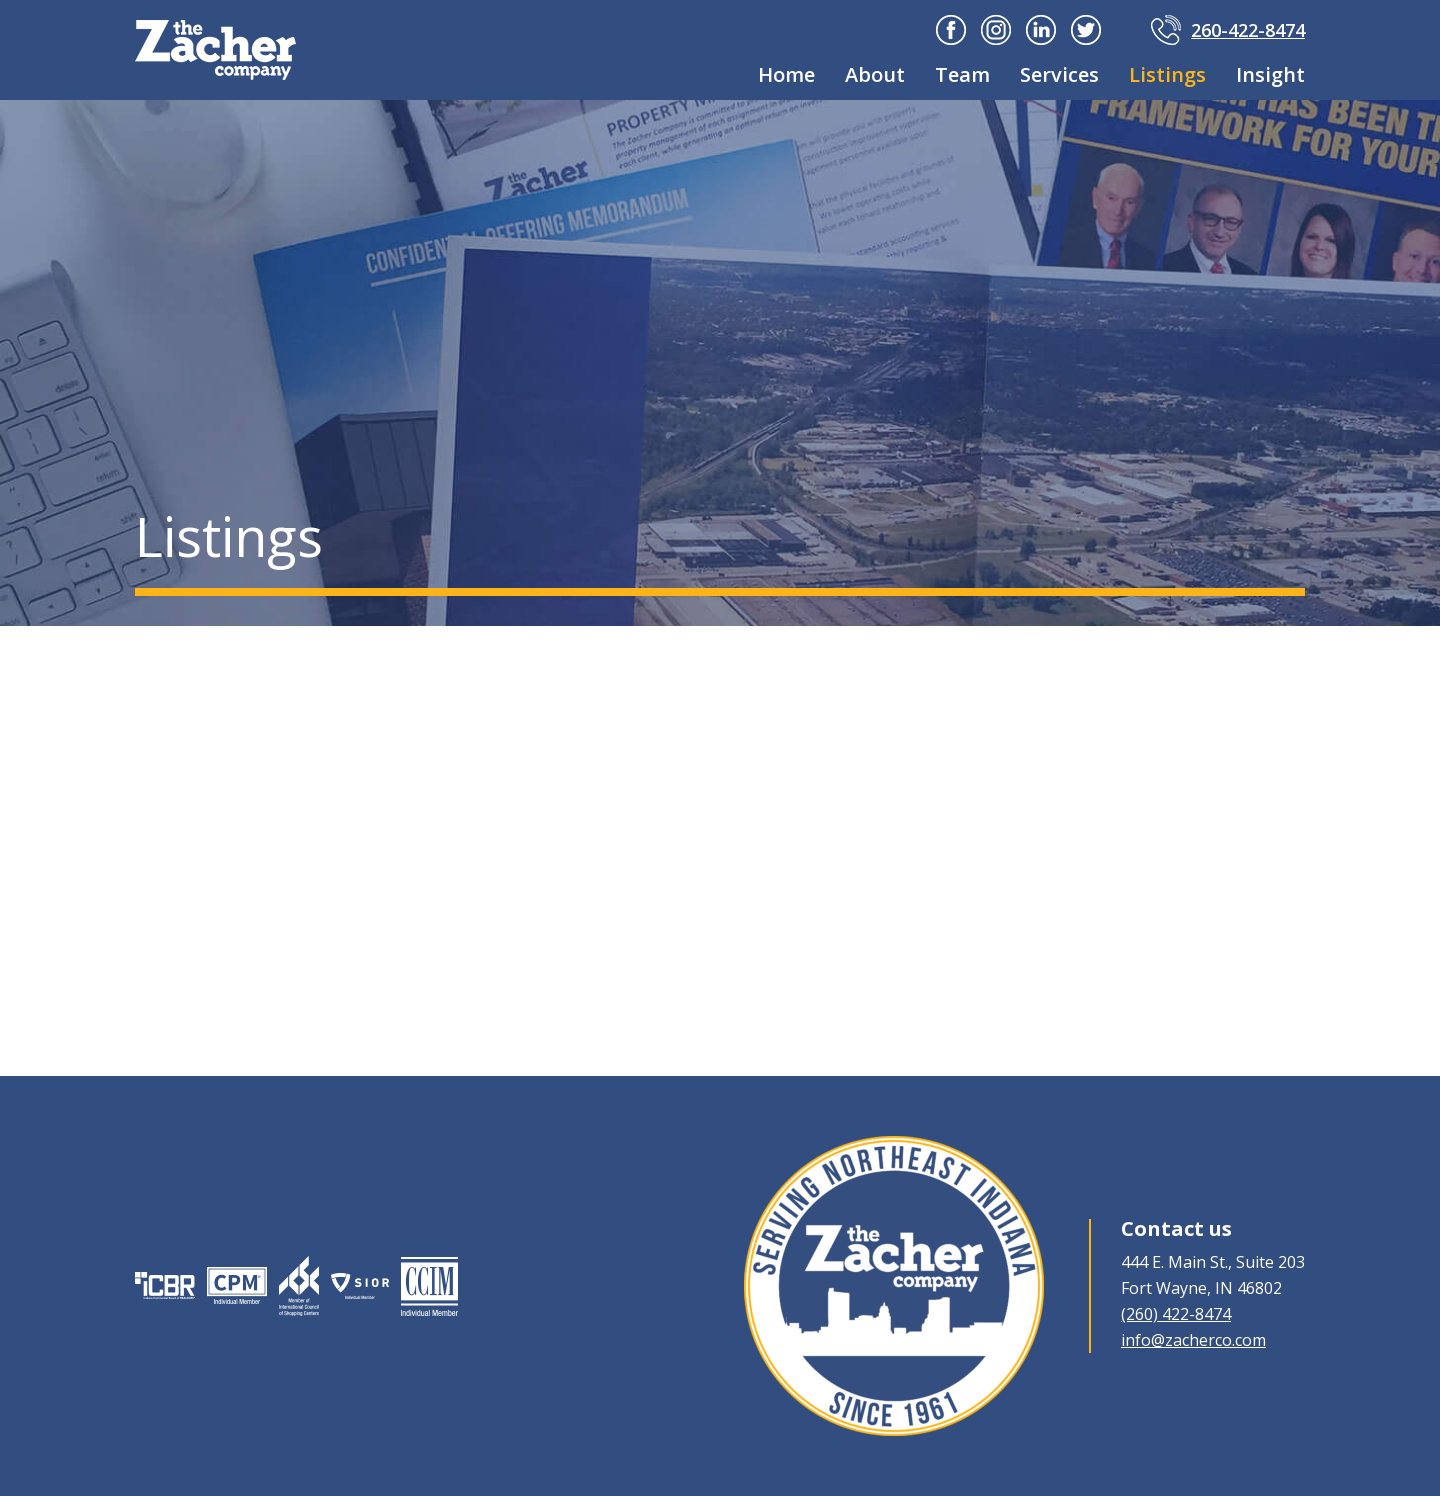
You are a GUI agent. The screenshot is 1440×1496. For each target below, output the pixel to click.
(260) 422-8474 (1176, 1314)
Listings (1167, 74)
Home (786, 74)
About (875, 74)
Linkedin (1041, 30)
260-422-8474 (1248, 30)
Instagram (996, 30)
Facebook (951, 30)
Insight (1270, 74)
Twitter (1086, 30)
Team (962, 74)
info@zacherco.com (1193, 1340)
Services (1059, 74)
